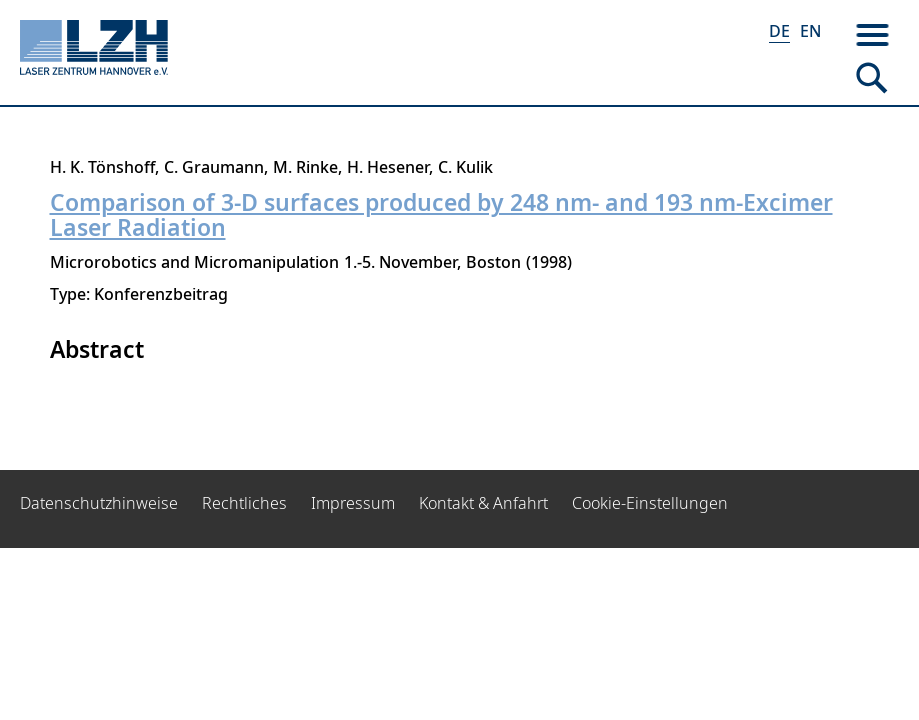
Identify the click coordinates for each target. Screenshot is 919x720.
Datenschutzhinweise (99, 503)
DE (779, 31)
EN (810, 31)
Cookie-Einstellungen (650, 503)
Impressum (353, 503)
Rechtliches (244, 503)
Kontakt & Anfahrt (483, 503)
